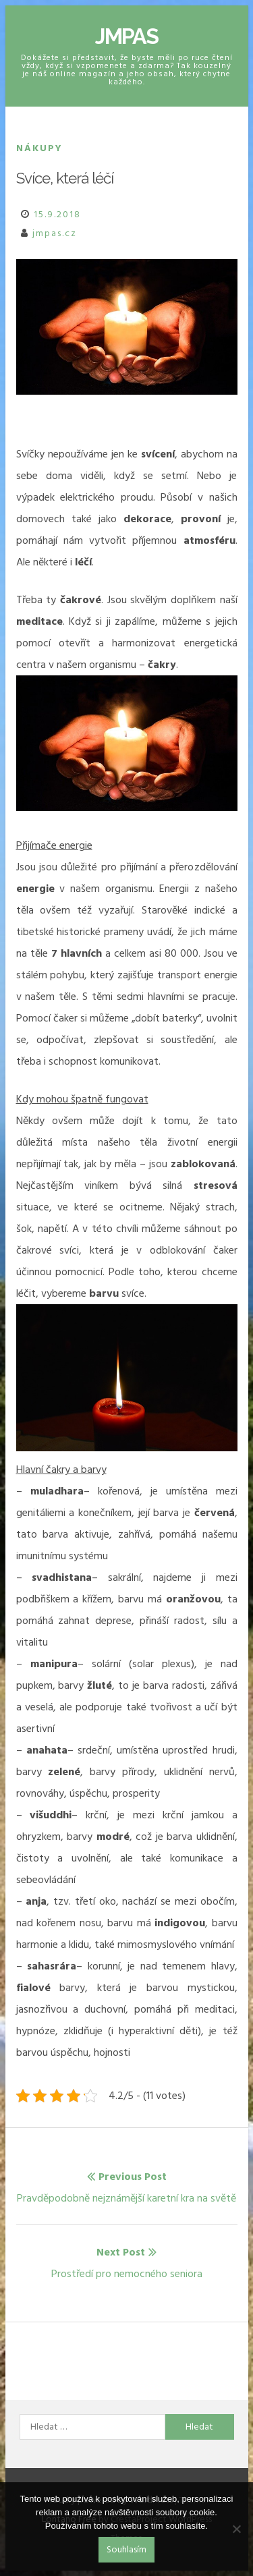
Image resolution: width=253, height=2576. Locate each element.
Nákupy (39, 148)
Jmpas (126, 36)
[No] (236, 2529)
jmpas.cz (54, 233)
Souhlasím (126, 2549)
